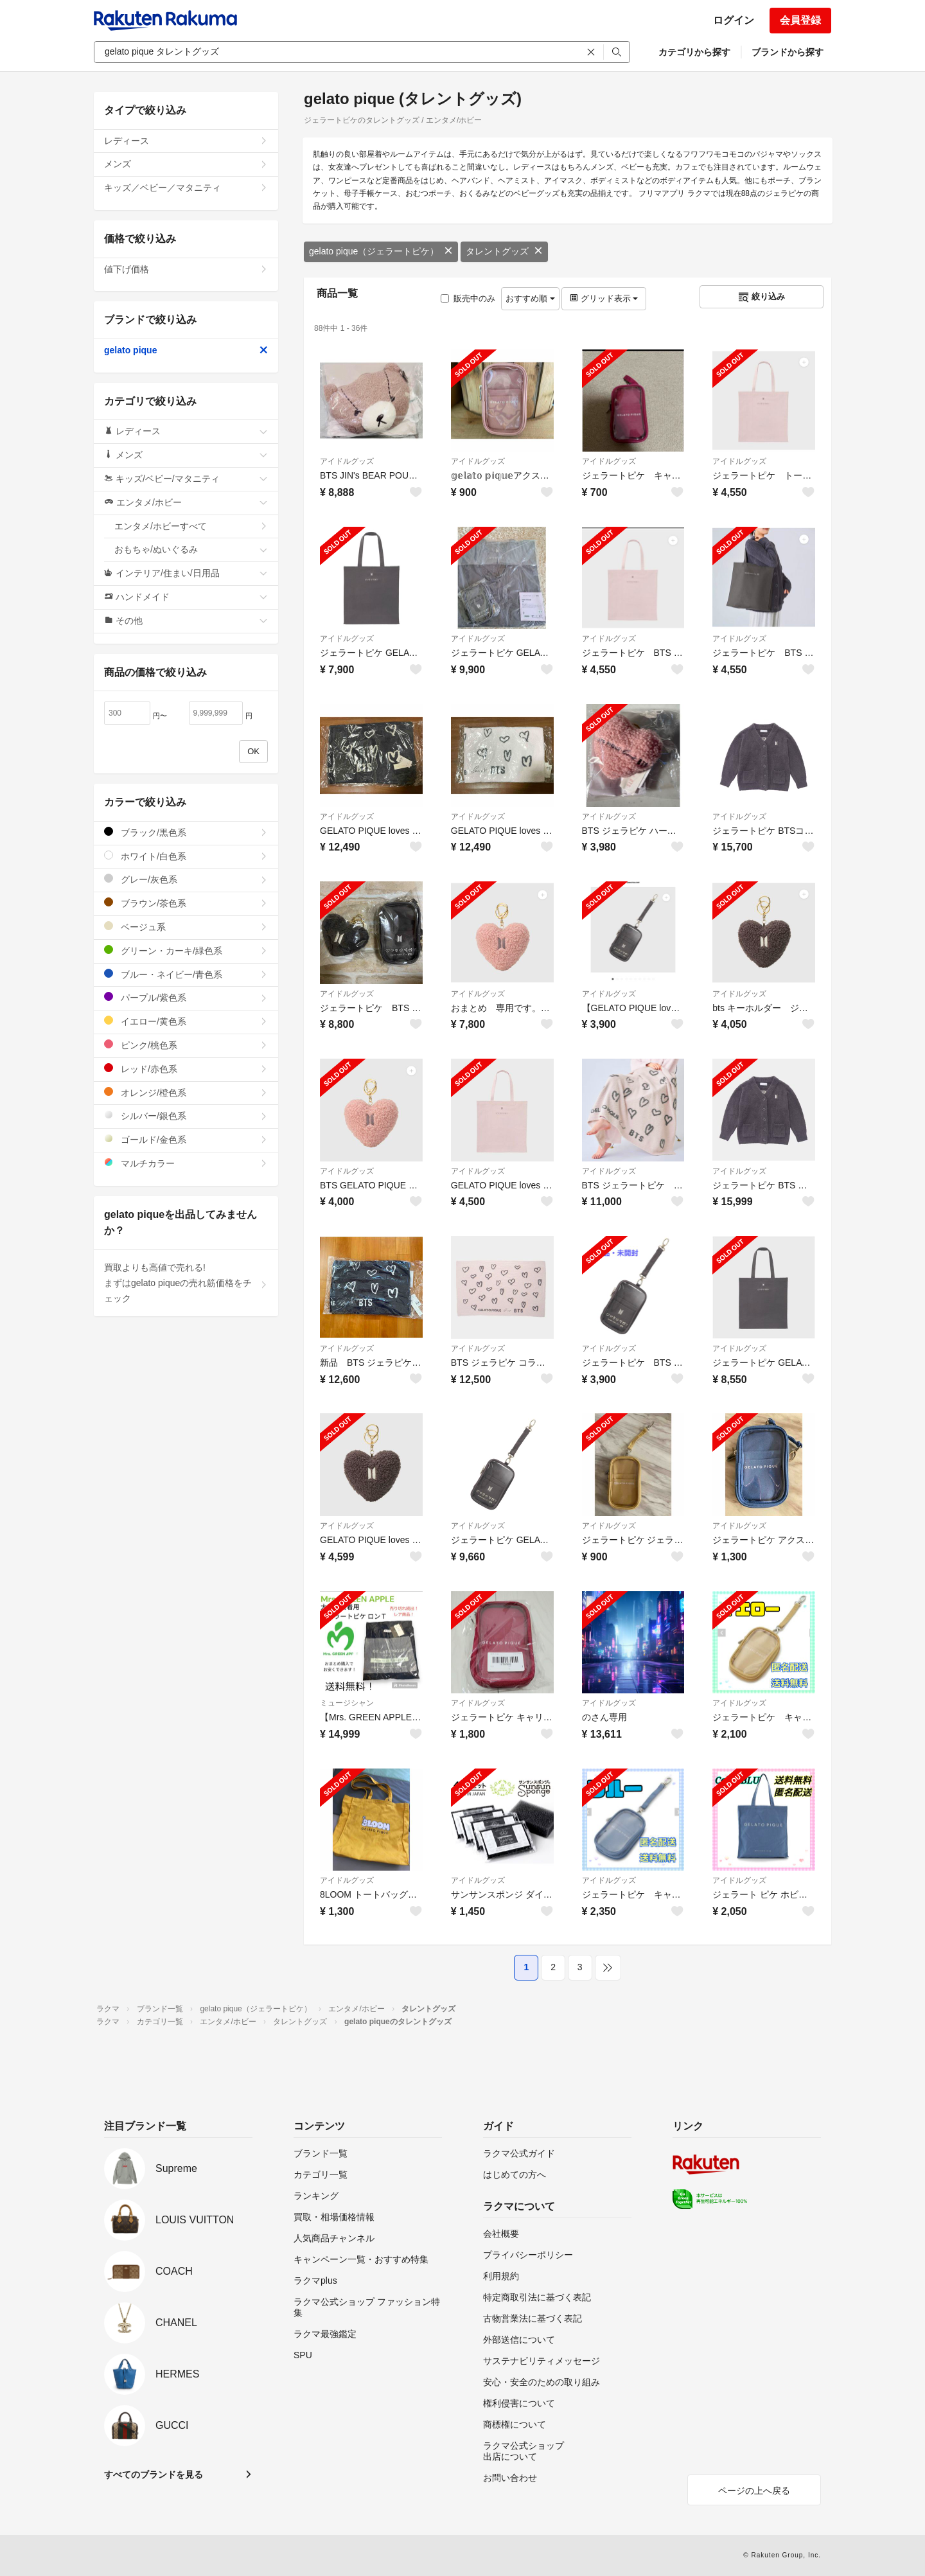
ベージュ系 (186, 926)
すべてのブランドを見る (153, 2474)
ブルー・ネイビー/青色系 (186, 974)
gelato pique (186, 350)
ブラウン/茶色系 (186, 902)
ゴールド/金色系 (186, 1139)
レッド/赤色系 (186, 1068)
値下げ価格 (186, 269)
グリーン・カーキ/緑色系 (186, 950)
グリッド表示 (604, 298)
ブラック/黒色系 (186, 832)
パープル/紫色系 (186, 997)
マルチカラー (186, 1163)
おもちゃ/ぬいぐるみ (191, 549)
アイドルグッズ (347, 461)
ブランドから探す (788, 52)
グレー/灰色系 (186, 879)
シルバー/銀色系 (186, 1115)
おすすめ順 (530, 298)
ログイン (733, 20)
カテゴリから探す (694, 52)
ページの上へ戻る (754, 2490)
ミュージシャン (347, 1702)
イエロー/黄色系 (186, 1021)
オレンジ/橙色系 (186, 1092)
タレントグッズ (504, 251)
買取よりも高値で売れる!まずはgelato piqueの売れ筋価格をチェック (186, 1282)
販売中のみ (468, 298)
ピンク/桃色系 (186, 1044)
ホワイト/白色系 (186, 856)
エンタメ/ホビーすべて (191, 526)
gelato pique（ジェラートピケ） (381, 251)
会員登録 (800, 20)
